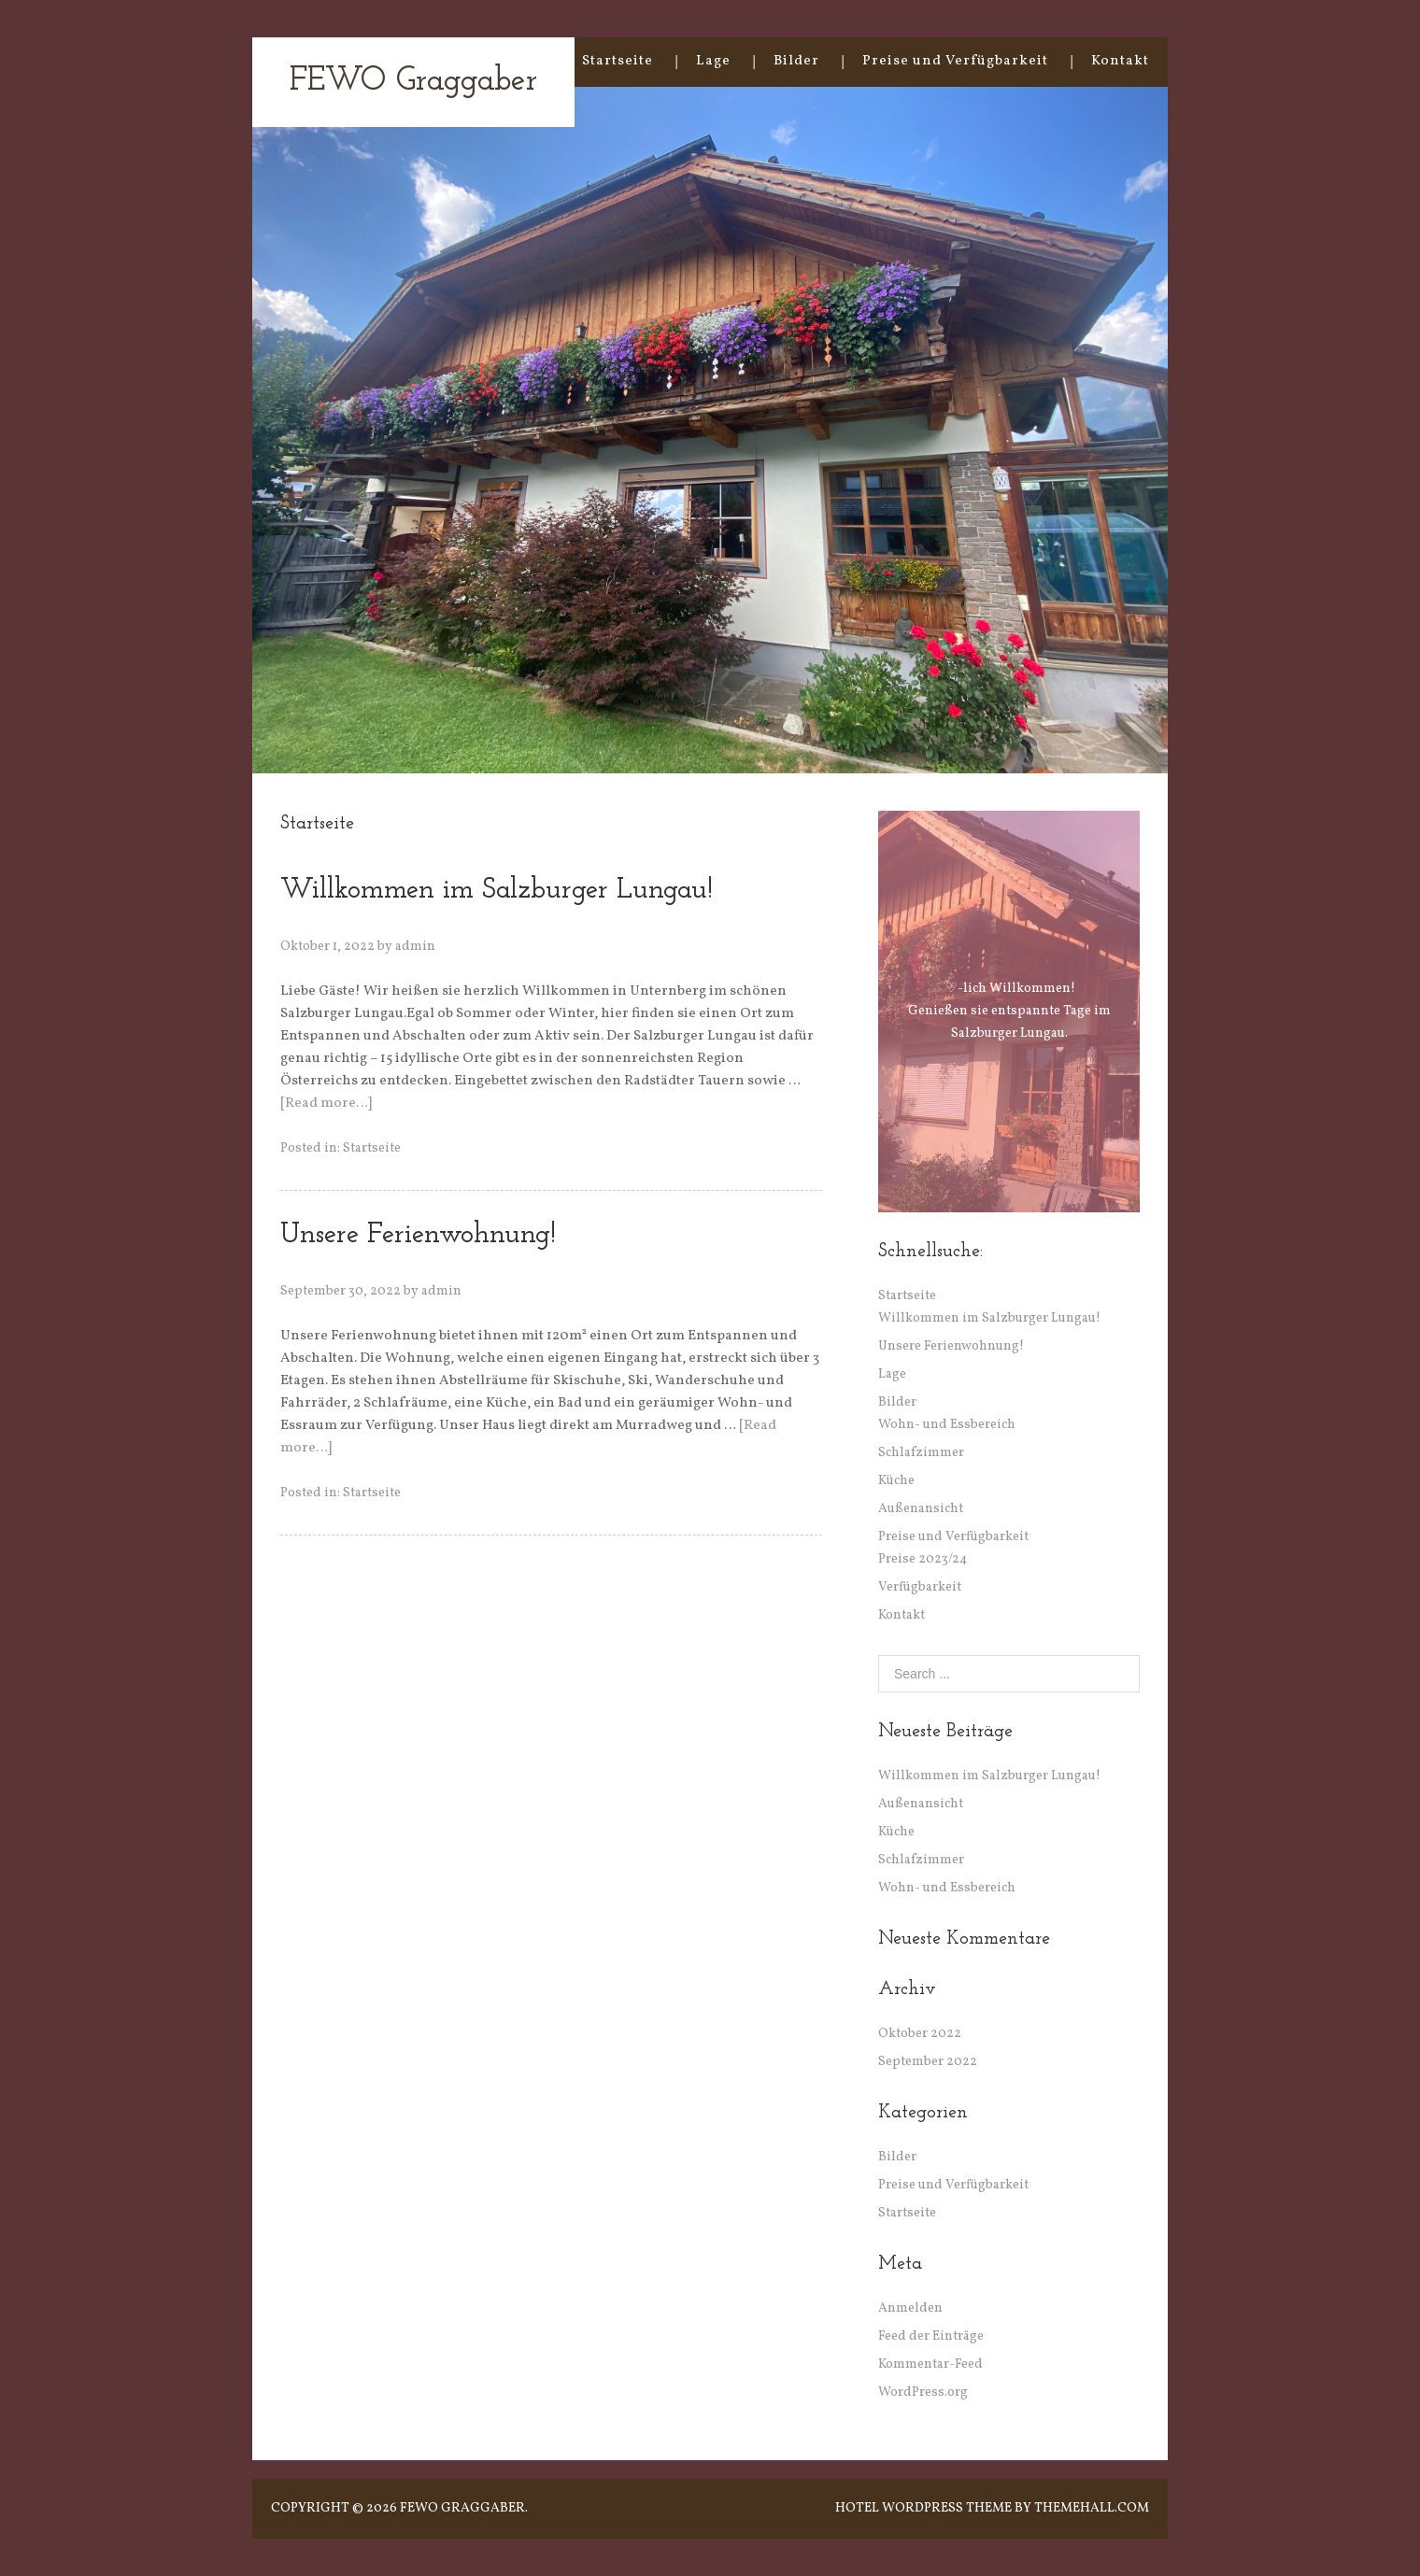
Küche (896, 1481)
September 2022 (927, 2062)
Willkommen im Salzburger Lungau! (496, 890)
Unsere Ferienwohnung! (418, 1235)
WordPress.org (923, 2392)
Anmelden (910, 2308)
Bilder (796, 61)
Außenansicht (920, 1509)
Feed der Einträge (931, 2336)
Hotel (857, 2508)
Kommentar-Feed (930, 2364)
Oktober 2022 (919, 2034)
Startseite (617, 61)
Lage (713, 61)
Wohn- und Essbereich (946, 1425)
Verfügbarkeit (919, 1587)
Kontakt (1120, 61)
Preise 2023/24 (922, 1559)
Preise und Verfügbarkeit (955, 61)
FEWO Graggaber (413, 81)
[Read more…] (326, 1103)
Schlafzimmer (921, 1453)
